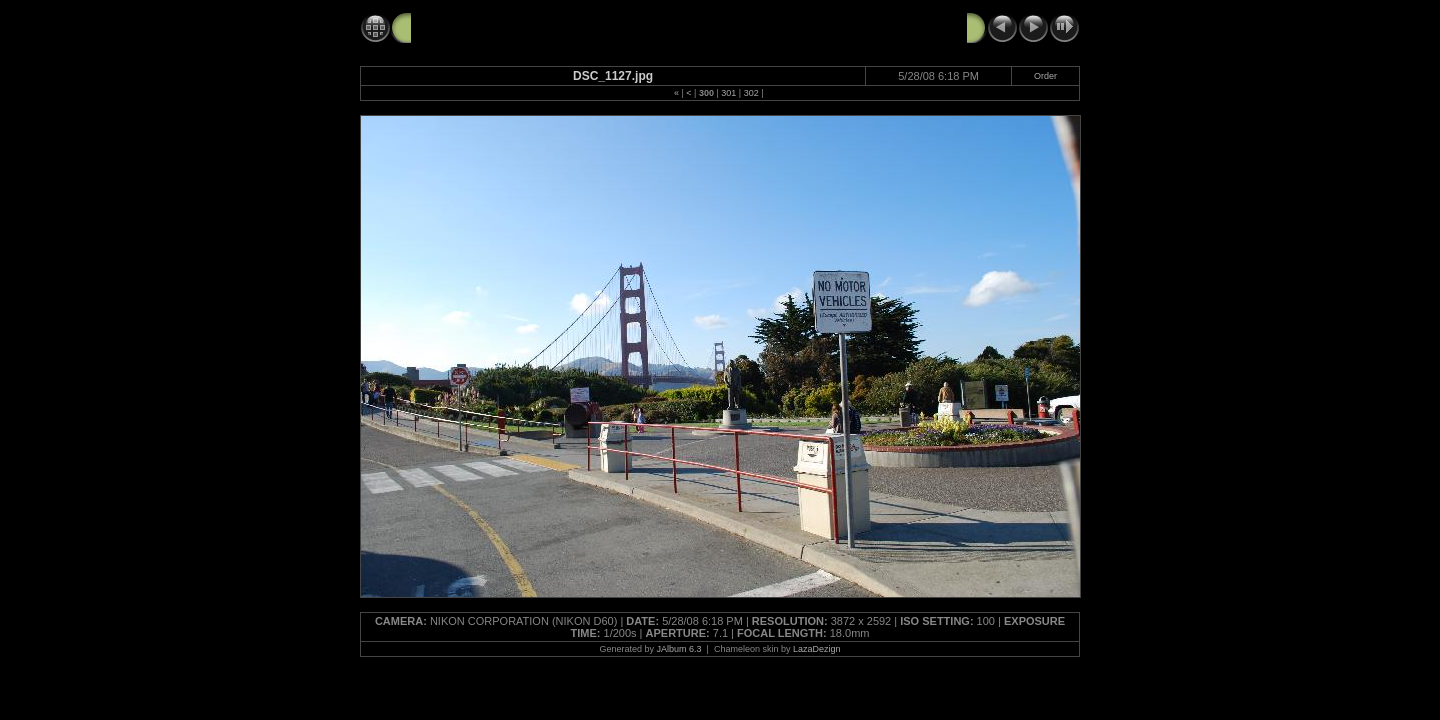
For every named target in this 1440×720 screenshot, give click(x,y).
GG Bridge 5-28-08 (472, 27)
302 (751, 93)
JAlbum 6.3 (679, 649)
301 (728, 93)
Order (1045, 76)
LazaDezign (817, 649)
